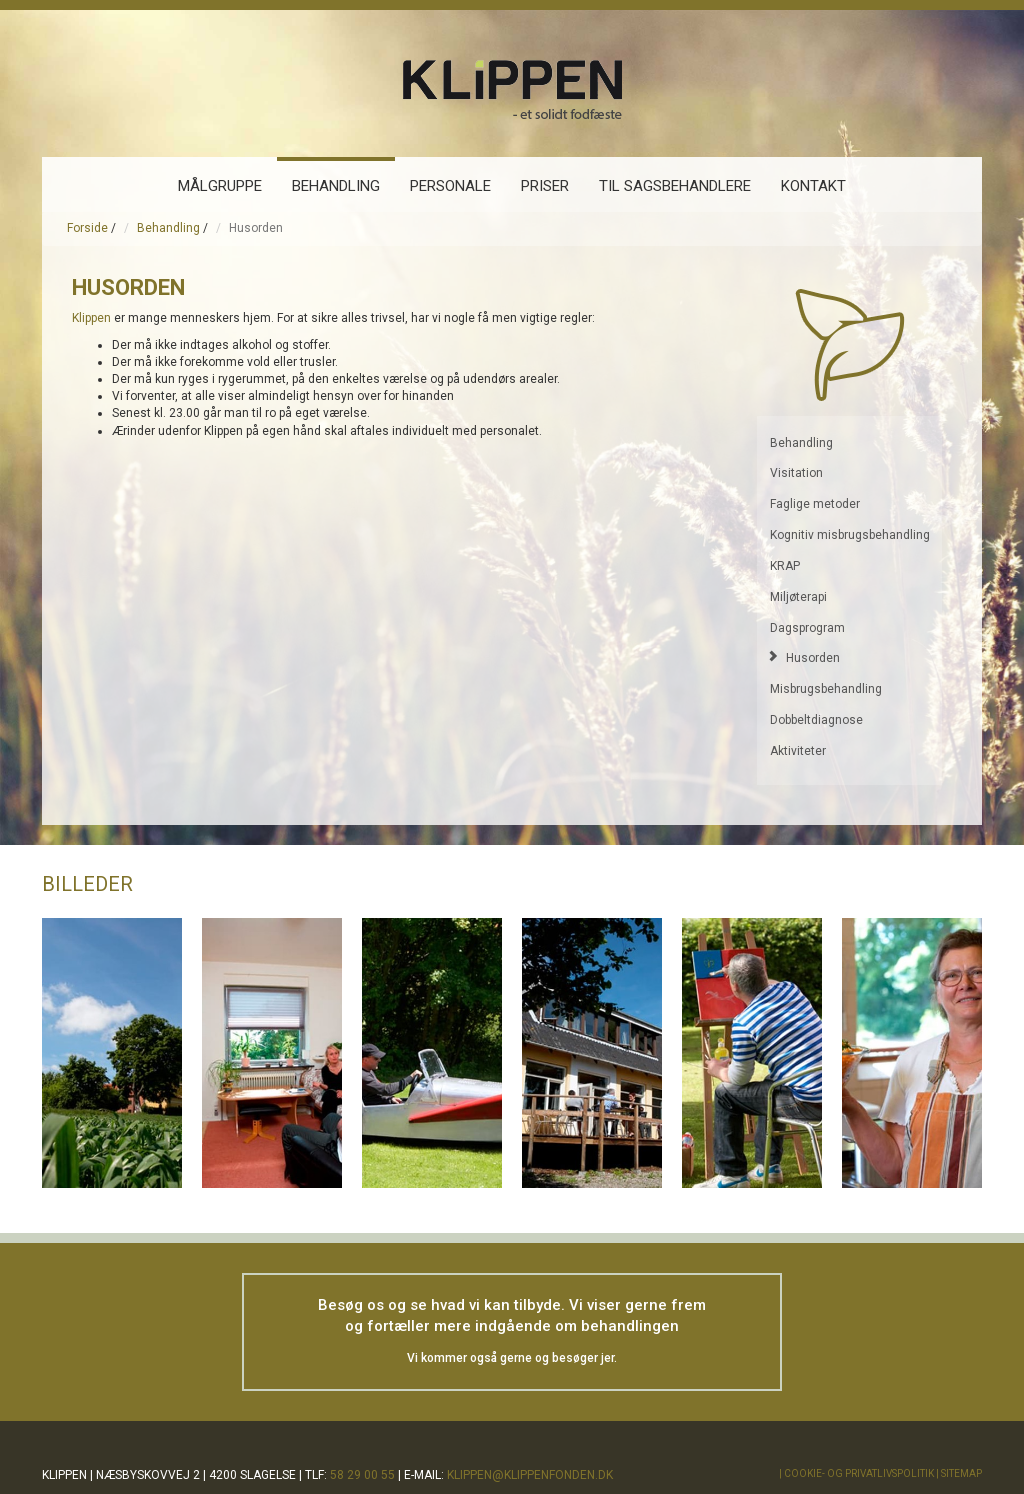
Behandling (168, 228)
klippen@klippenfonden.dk (530, 1475)
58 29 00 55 (362, 1475)
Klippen (91, 318)
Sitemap (961, 1473)
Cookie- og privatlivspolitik (859, 1473)
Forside (87, 228)
